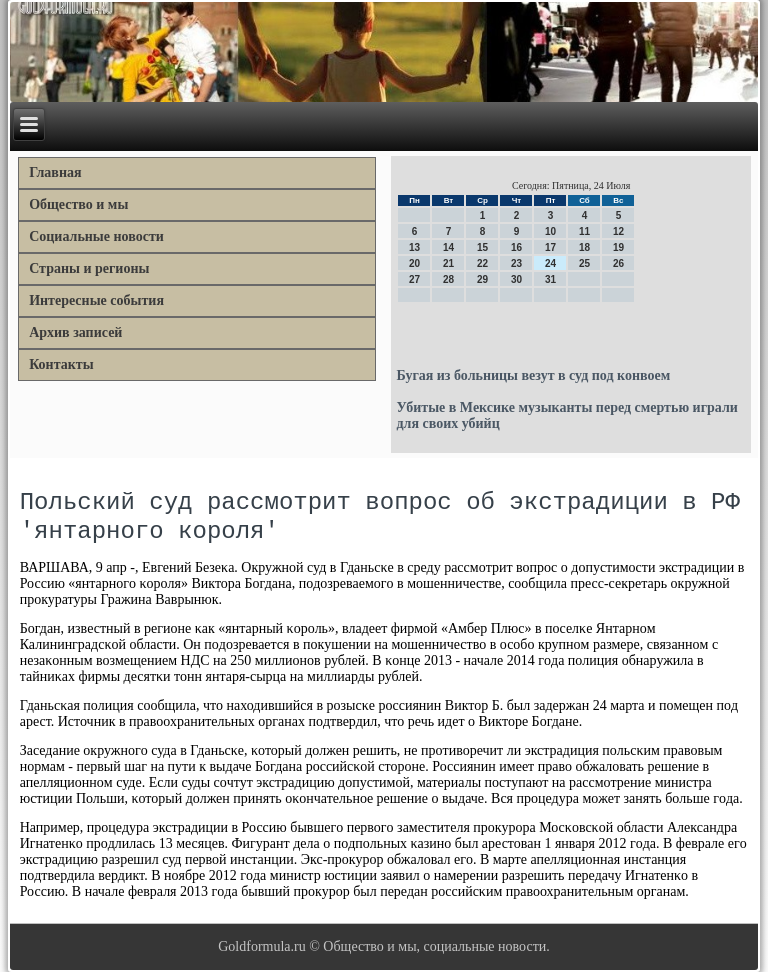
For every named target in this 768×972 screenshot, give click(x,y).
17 (550, 247)
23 (516, 263)
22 (482, 263)
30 (516, 279)
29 (482, 279)
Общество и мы (78, 204)
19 (618, 247)
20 (414, 263)
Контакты (61, 364)
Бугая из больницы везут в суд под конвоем (533, 375)
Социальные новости (96, 236)
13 (414, 247)
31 (550, 279)
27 (414, 279)
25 (584, 263)
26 (618, 263)
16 (516, 247)
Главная (55, 172)
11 (584, 231)
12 (618, 231)
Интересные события (96, 300)
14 (448, 247)
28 (448, 279)
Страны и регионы (89, 268)
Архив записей (75, 332)
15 (482, 247)
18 (584, 247)
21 (448, 263)
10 (550, 231)
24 (550, 263)
